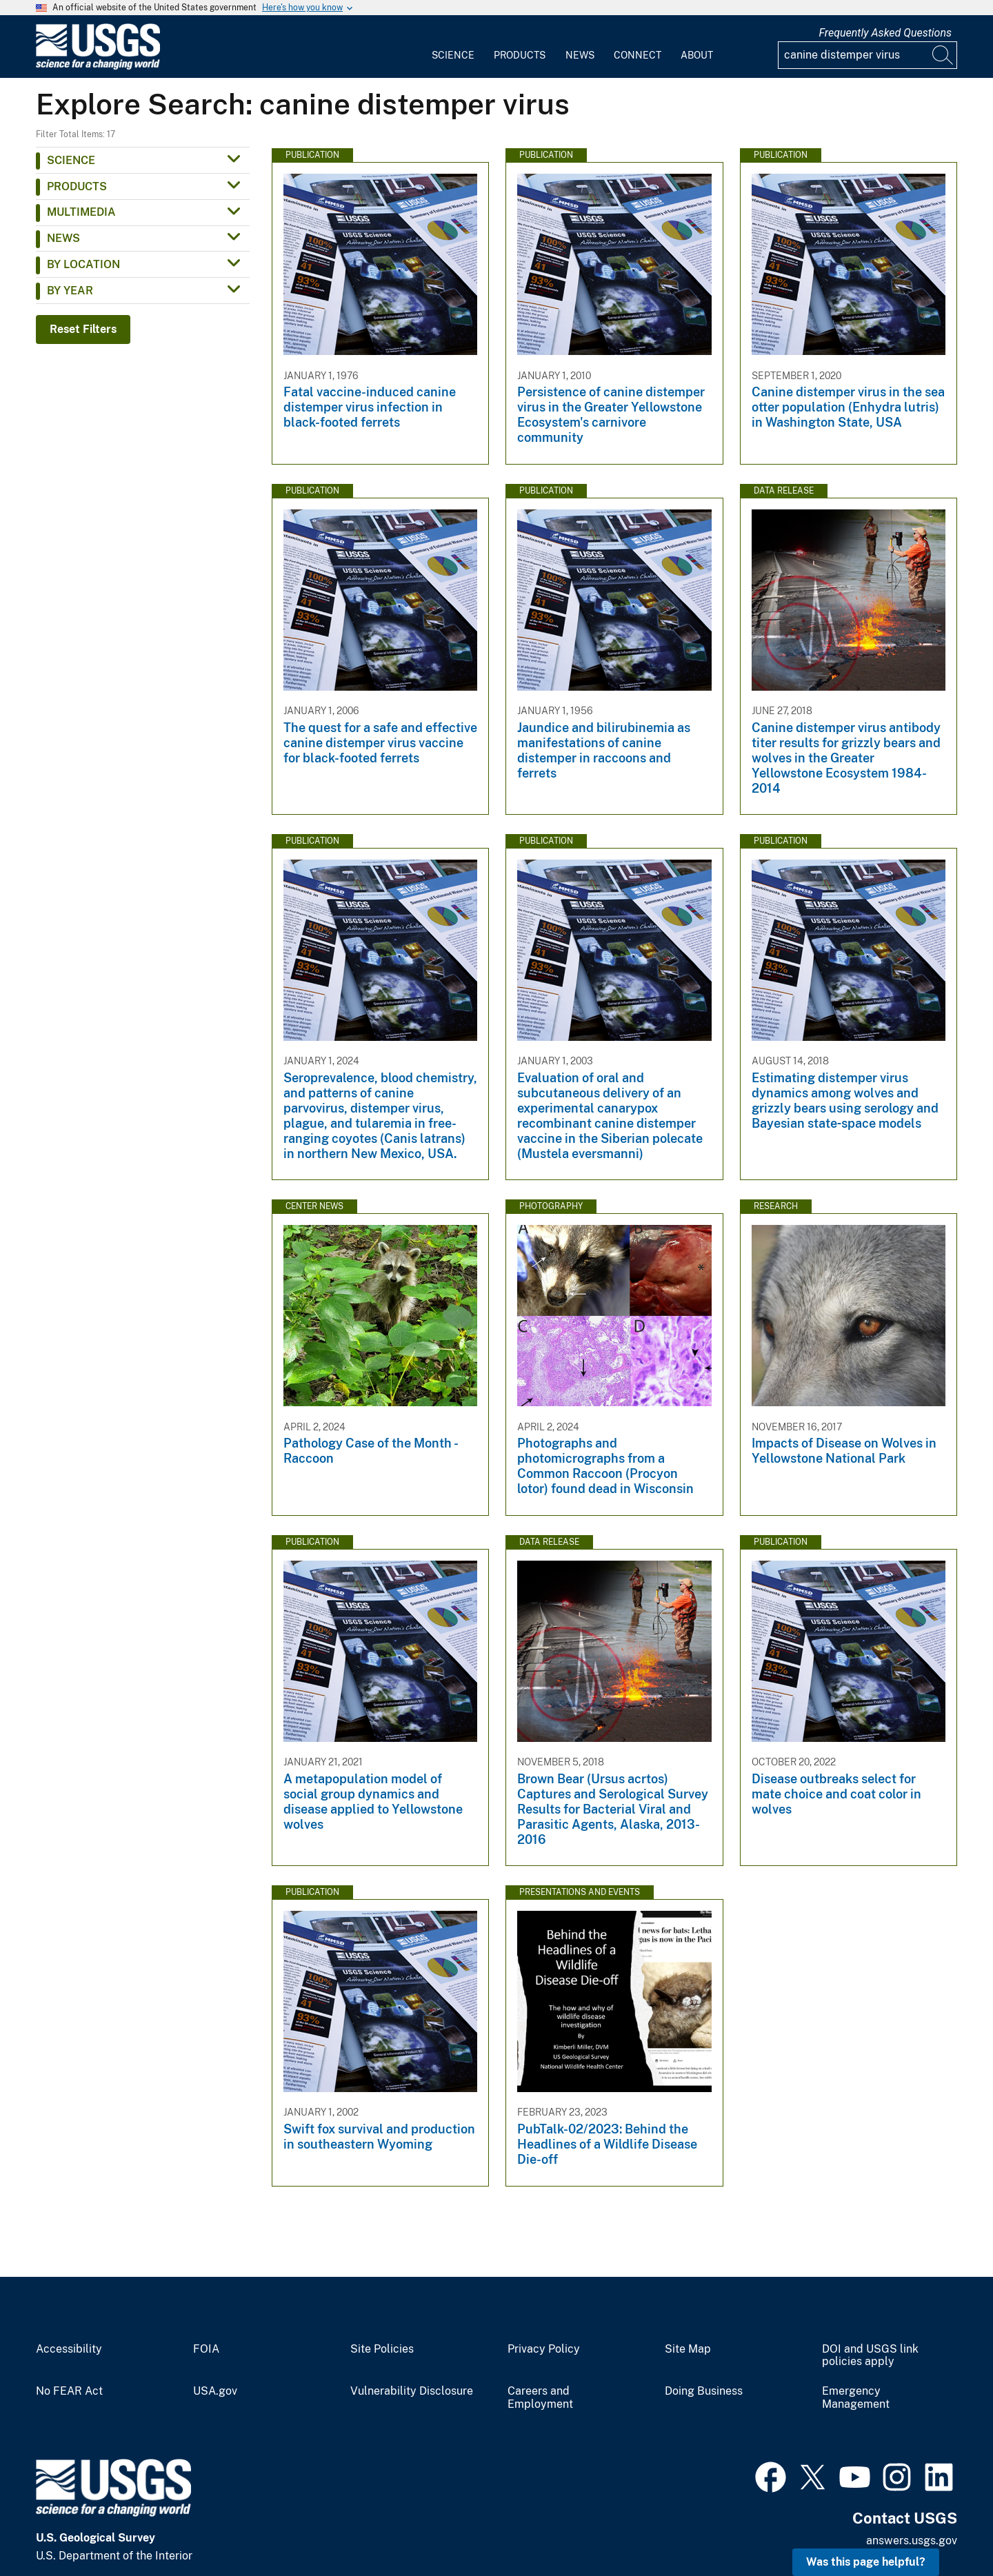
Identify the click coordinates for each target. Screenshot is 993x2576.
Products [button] (77, 186)
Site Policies (382, 2349)
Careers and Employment (540, 2398)
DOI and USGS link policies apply (870, 2356)
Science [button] (71, 160)
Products (519, 55)
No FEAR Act (69, 2391)
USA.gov (215, 2391)
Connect (637, 55)
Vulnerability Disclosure (411, 2391)
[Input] (867, 55)
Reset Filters (83, 329)
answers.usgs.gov (911, 2540)
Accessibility (69, 2349)
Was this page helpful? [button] (865, 2561)
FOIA (206, 2349)
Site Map (688, 2349)
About (697, 55)
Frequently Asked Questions (885, 32)
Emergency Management (856, 2398)
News (579, 55)
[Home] (98, 66)
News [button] (63, 238)
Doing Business (704, 2391)
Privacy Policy (544, 2349)
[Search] (943, 55)
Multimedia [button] (81, 212)
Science (453, 55)
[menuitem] (453, 46)
